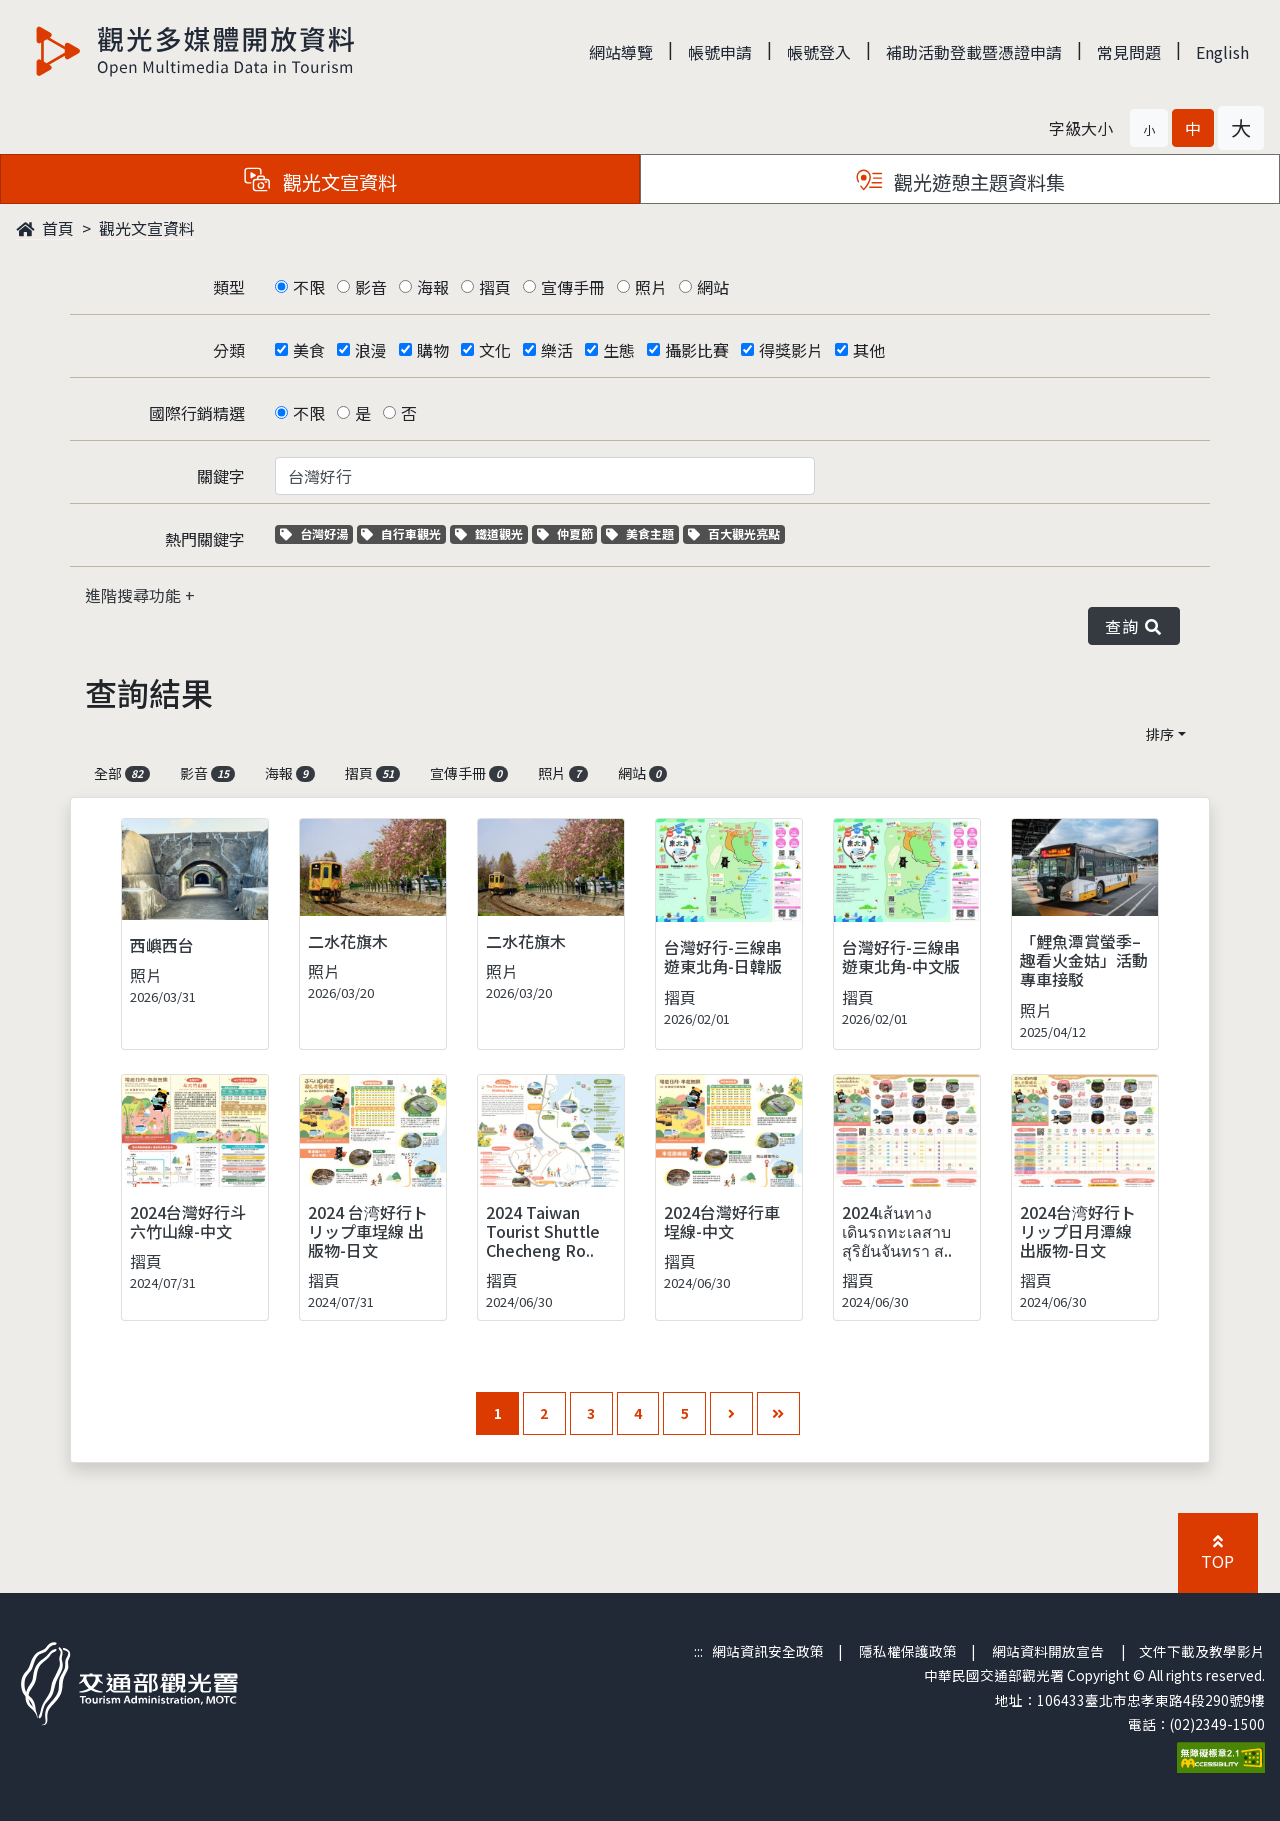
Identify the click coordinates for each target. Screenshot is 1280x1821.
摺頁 (495, 287)
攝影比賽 (697, 350)
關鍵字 (221, 476)
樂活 (557, 350)
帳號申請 (720, 52)
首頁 (45, 228)
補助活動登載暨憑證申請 (974, 52)
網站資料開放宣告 (1048, 1651)
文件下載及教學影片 (1202, 1651)
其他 (869, 350)
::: (698, 1651)
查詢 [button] (1134, 626)
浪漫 (371, 350)
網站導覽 (621, 52)
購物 (433, 350)
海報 (433, 287)
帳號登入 (819, 52)
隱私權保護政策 (908, 1651)
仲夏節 (567, 533)
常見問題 (1129, 52)
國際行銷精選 (197, 413)
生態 (619, 350)
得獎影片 (791, 350)
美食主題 (642, 533)
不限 (309, 287)
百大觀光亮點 (734, 533)
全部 (122, 773)
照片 (651, 287)
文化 (495, 350)
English (1222, 52)
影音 (371, 287)
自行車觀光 (401, 533)
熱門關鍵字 (205, 539)
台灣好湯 (316, 533)
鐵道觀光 (491, 533)
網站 (713, 287)
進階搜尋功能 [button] (135, 595)
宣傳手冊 (573, 287)
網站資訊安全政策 (768, 1651)
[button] (1149, 128)
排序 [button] (1160, 734)
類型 (229, 287)
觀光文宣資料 (147, 228)
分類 (229, 350)
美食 (309, 350)
